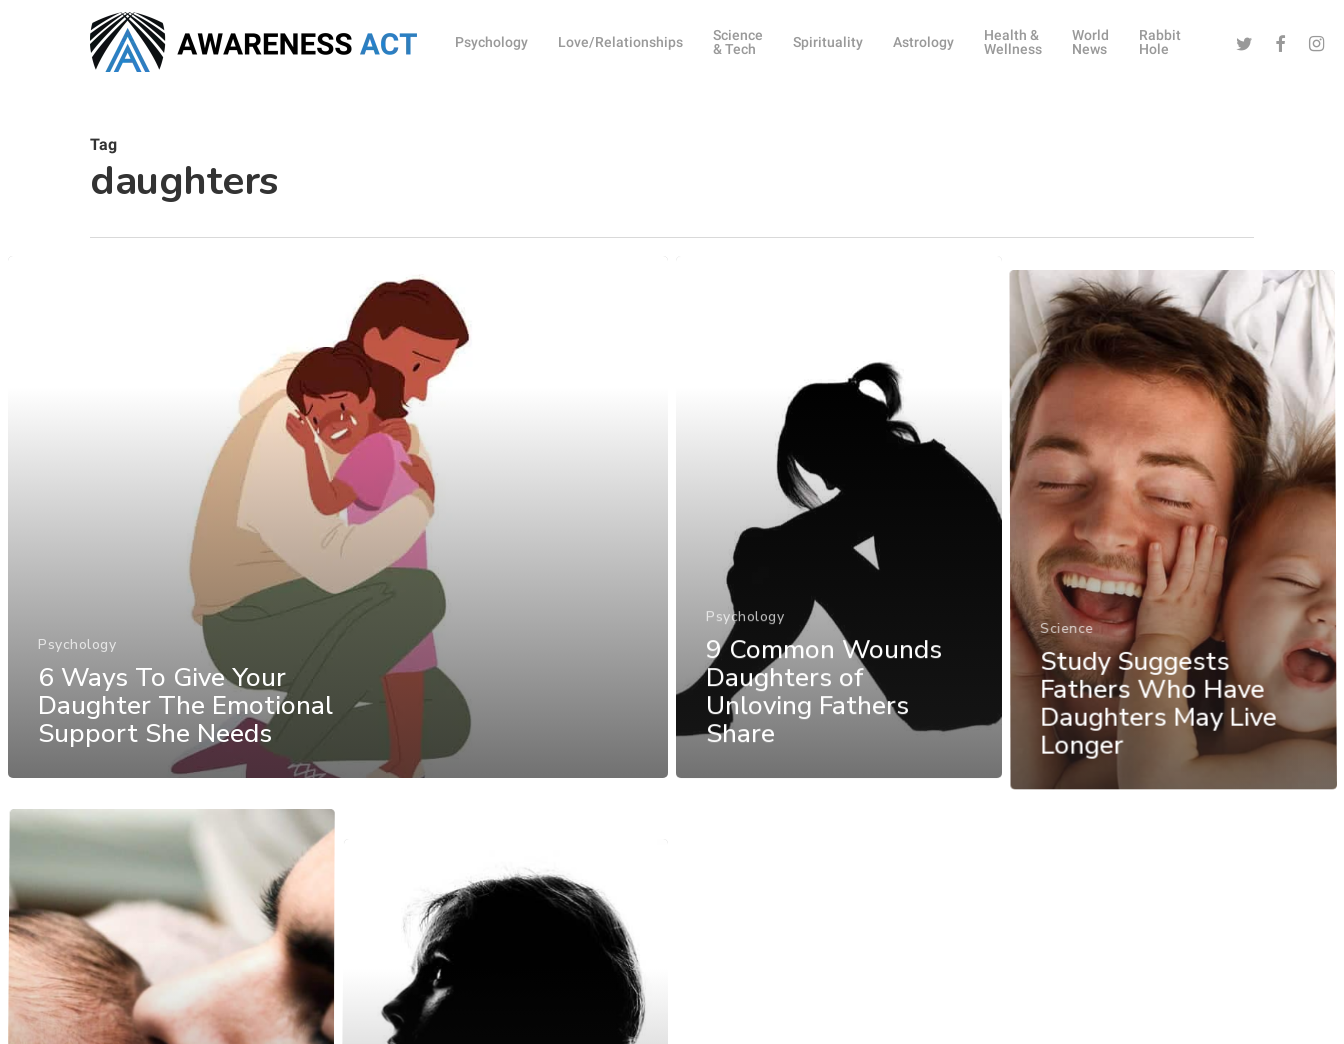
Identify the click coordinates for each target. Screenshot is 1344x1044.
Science (1069, 728)
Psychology (76, 668)
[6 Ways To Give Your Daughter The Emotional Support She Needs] (337, 542)
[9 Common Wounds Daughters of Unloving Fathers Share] (840, 563)
